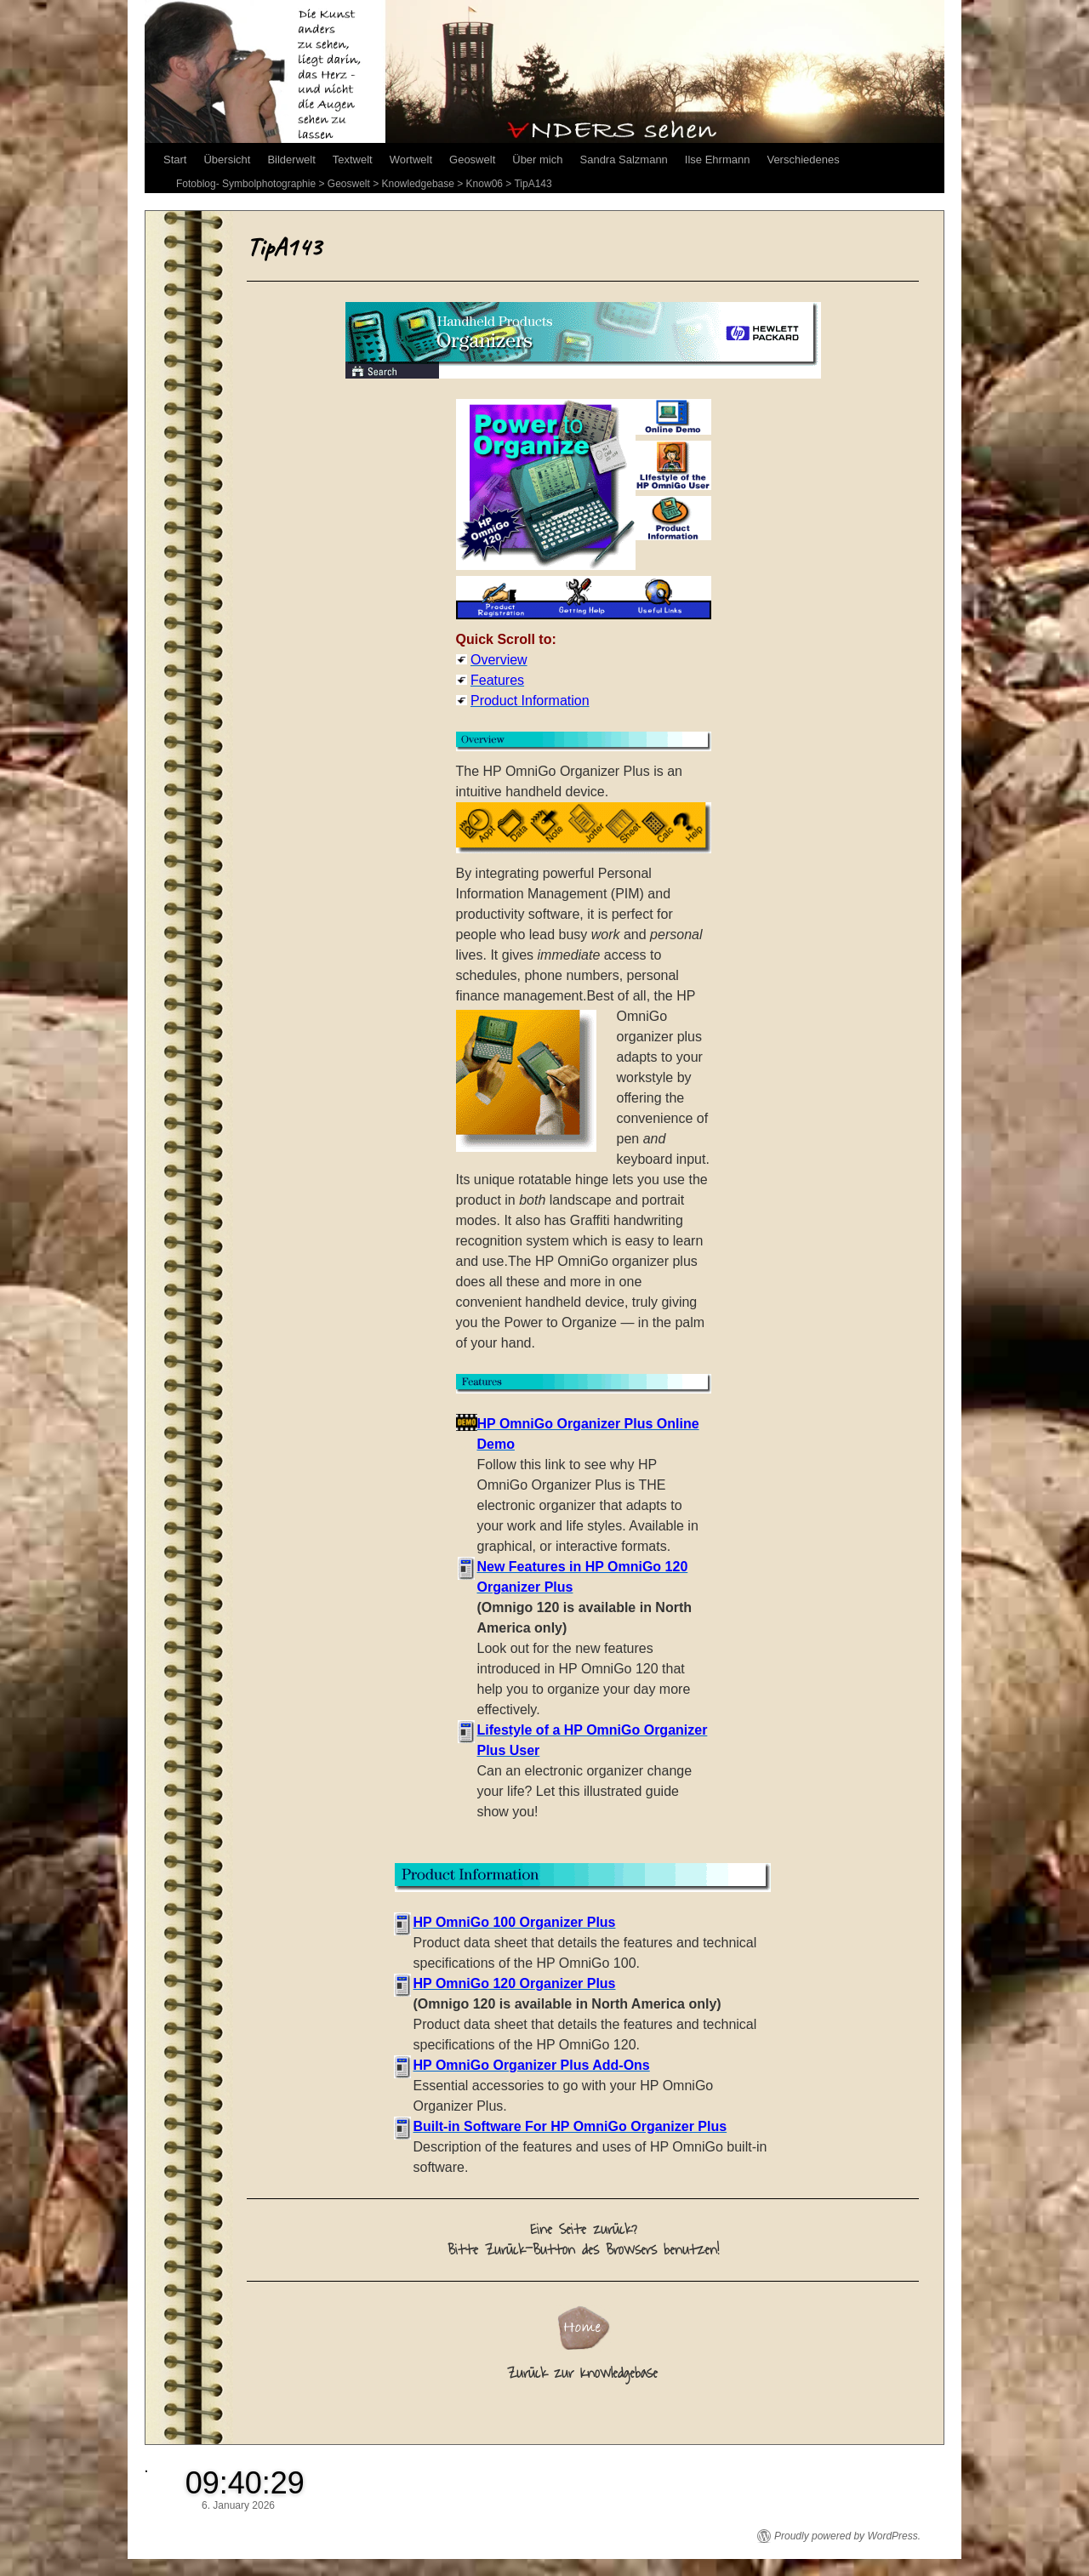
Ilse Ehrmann (717, 159)
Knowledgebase (418, 184)
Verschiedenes (803, 159)
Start (174, 159)
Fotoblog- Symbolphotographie (246, 184)
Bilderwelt (291, 159)
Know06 (484, 184)
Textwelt (353, 159)
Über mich (537, 159)
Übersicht (226, 159)
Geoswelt (472, 159)
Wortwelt (411, 159)
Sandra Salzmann (624, 159)
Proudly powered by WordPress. (847, 2536)
